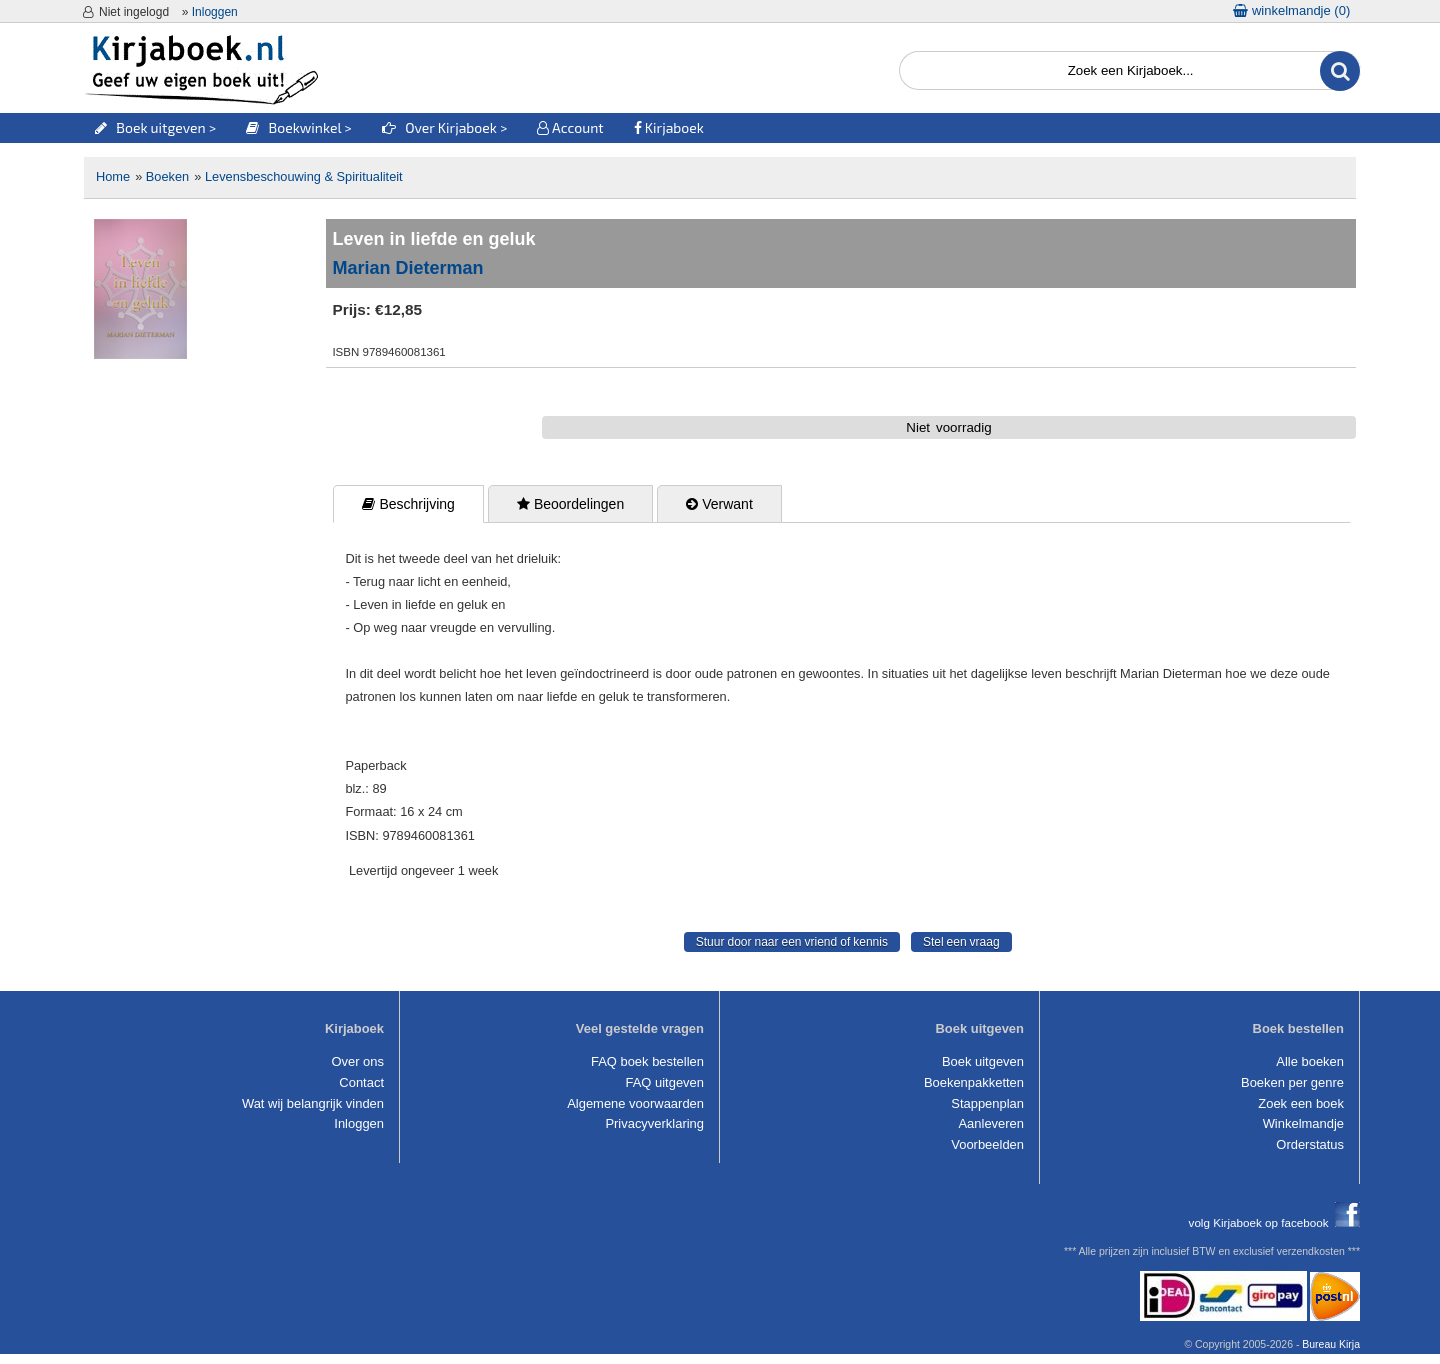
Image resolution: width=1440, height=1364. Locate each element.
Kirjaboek (669, 127)
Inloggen (215, 12)
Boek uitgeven (150, 127)
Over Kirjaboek (441, 127)
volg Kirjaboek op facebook (1274, 1222)
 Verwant (719, 504)
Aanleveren (991, 1123)
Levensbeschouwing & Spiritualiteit (304, 176)
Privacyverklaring (654, 1123)
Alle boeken (1310, 1061)
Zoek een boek (1301, 1103)
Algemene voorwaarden (635, 1103)
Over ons (357, 1061)
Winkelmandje (1303, 1123)
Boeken (167, 176)
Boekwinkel (293, 127)
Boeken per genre (1292, 1082)
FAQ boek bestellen (647, 1061)
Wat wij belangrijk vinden (313, 1103)
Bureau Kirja (1331, 1344)
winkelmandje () (1291, 10)
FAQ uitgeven (665, 1082)
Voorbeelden (987, 1144)
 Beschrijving (408, 504)
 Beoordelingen (570, 504)
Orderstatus (1310, 1144)
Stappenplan (987, 1103)
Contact (361, 1082)
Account (570, 127)
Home (113, 176)
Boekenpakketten (974, 1082)
